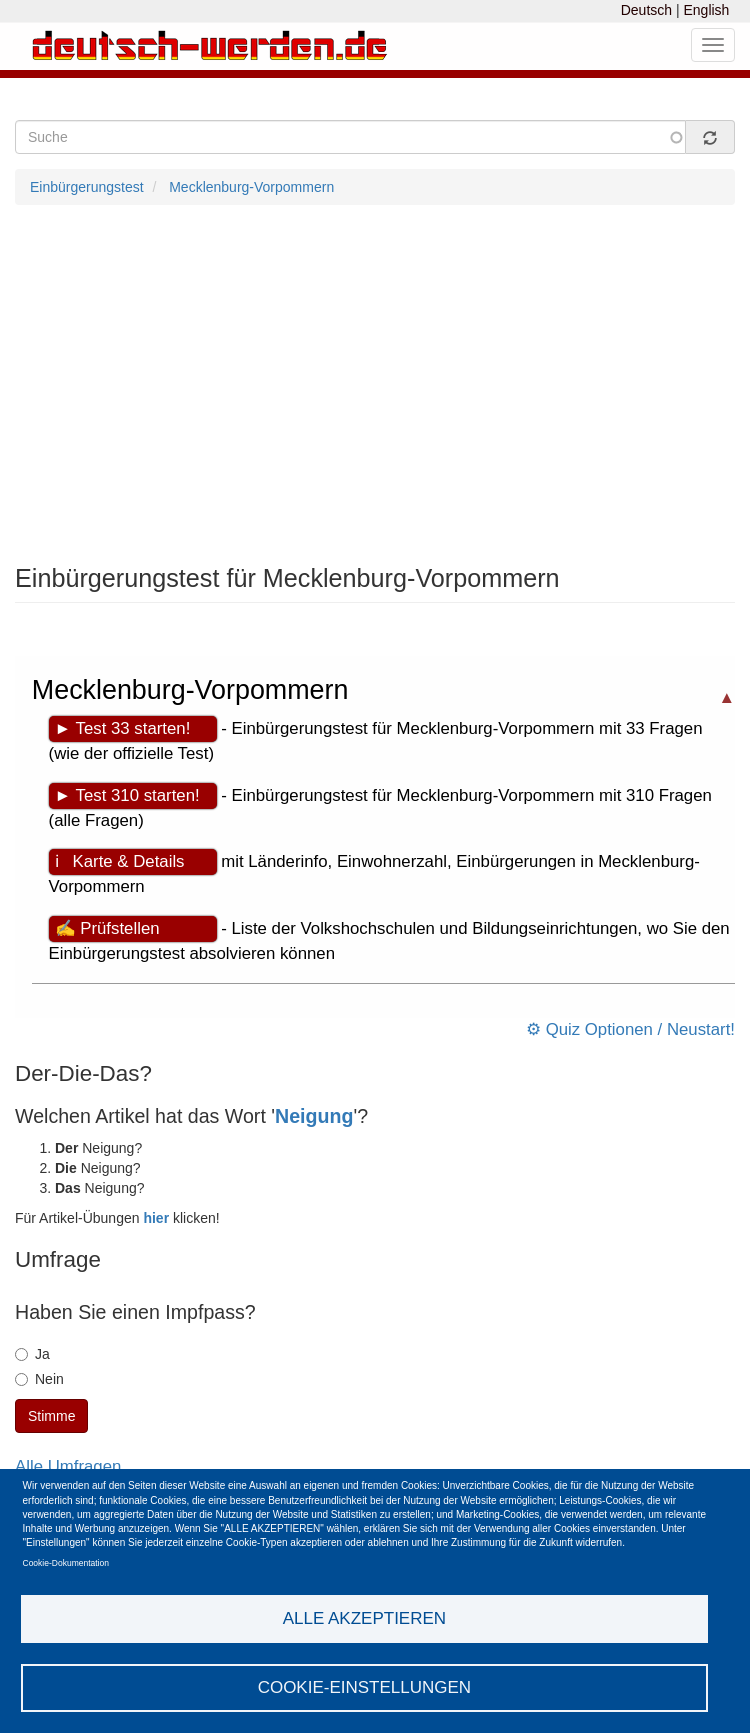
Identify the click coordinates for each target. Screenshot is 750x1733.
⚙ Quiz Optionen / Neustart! (630, 1029)
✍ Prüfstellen (107, 928)
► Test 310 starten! (127, 795)
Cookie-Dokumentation (66, 1563)
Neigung (314, 1116)
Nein (39, 1379)
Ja (32, 1354)
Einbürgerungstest (87, 187)
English (706, 10)
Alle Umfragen (68, 1466)
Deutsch (646, 10)
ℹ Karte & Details (120, 861)
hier (156, 1218)
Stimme (51, 1416)
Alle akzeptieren (364, 1618)
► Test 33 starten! (123, 728)
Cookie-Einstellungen (365, 1687)
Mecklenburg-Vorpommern (251, 187)
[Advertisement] (375, 385)
